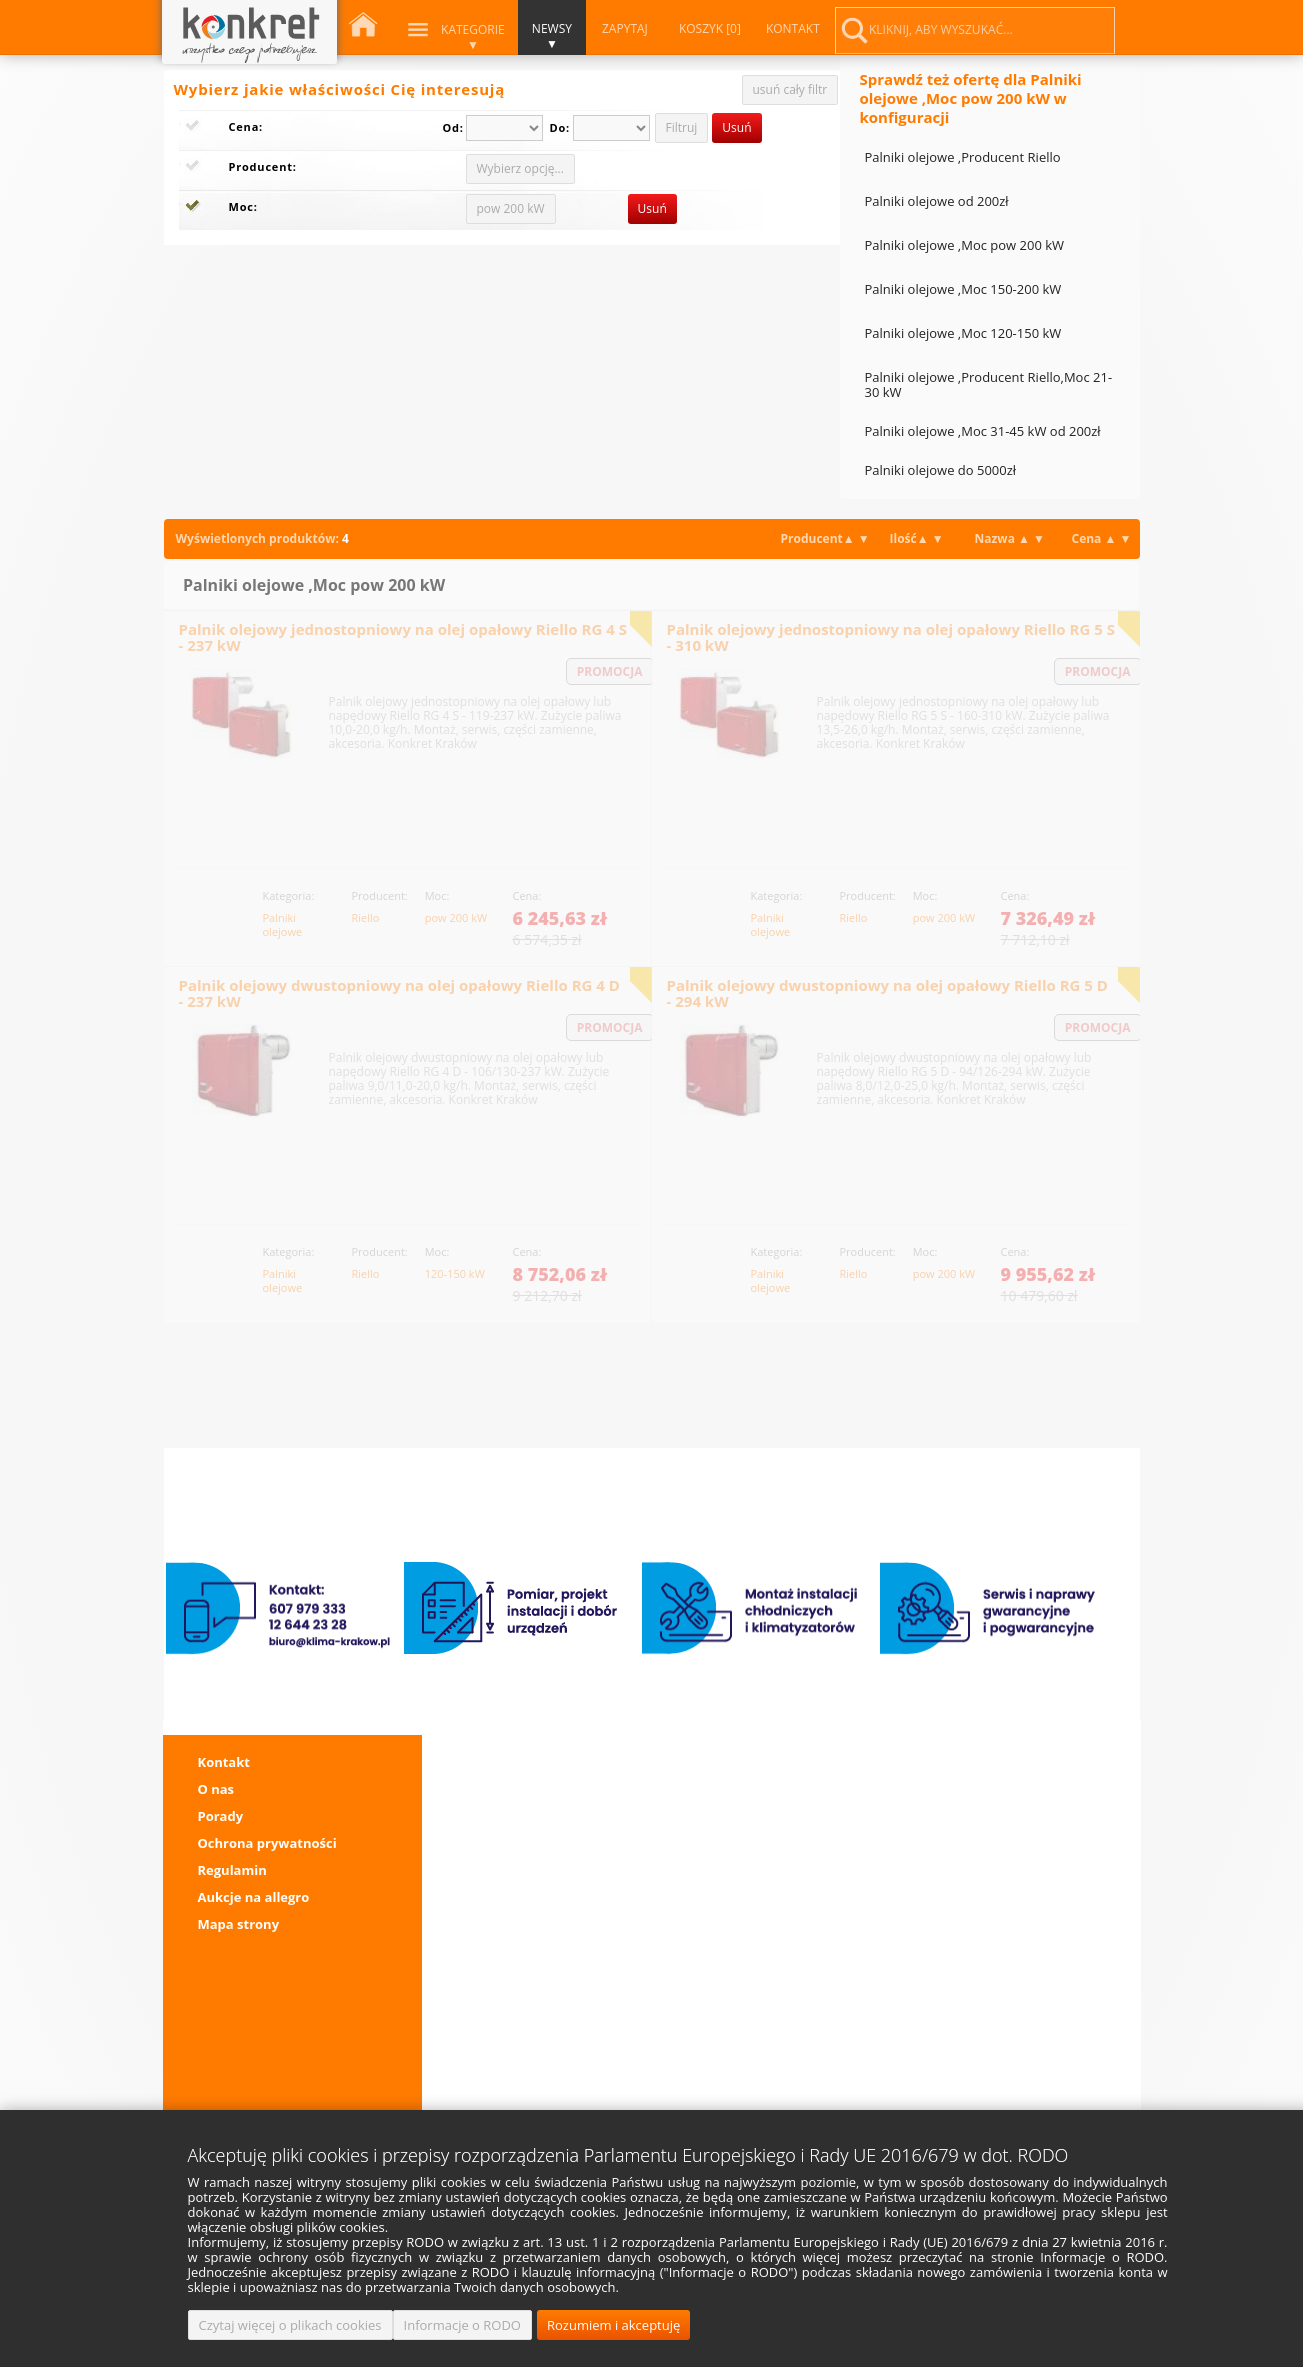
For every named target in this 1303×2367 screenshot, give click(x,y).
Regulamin (232, 1870)
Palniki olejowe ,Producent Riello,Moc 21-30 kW (989, 384)
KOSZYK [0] (709, 28)
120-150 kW (455, 1273)
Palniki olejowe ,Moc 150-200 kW (963, 289)
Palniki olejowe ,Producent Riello (963, 157)
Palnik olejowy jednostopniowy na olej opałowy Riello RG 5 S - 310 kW (891, 637)
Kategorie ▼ (472, 37)
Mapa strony (239, 1924)
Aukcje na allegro (254, 1897)
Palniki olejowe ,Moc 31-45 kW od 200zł (983, 431)
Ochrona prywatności (267, 1843)
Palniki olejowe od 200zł (937, 201)
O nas (216, 1789)
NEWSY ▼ (551, 36)
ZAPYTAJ (624, 28)
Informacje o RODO (462, 2325)
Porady (221, 1816)
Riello (366, 917)
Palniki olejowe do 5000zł (941, 470)
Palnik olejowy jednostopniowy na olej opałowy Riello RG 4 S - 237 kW (403, 637)
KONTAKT (792, 28)
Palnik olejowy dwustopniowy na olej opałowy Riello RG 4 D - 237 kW (399, 993)
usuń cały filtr (790, 89)
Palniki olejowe (283, 917)
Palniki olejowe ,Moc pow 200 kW (965, 245)
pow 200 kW (456, 917)
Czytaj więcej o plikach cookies (290, 2325)
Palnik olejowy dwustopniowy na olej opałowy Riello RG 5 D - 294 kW (887, 993)
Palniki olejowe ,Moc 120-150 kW (963, 333)
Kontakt (224, 1762)
